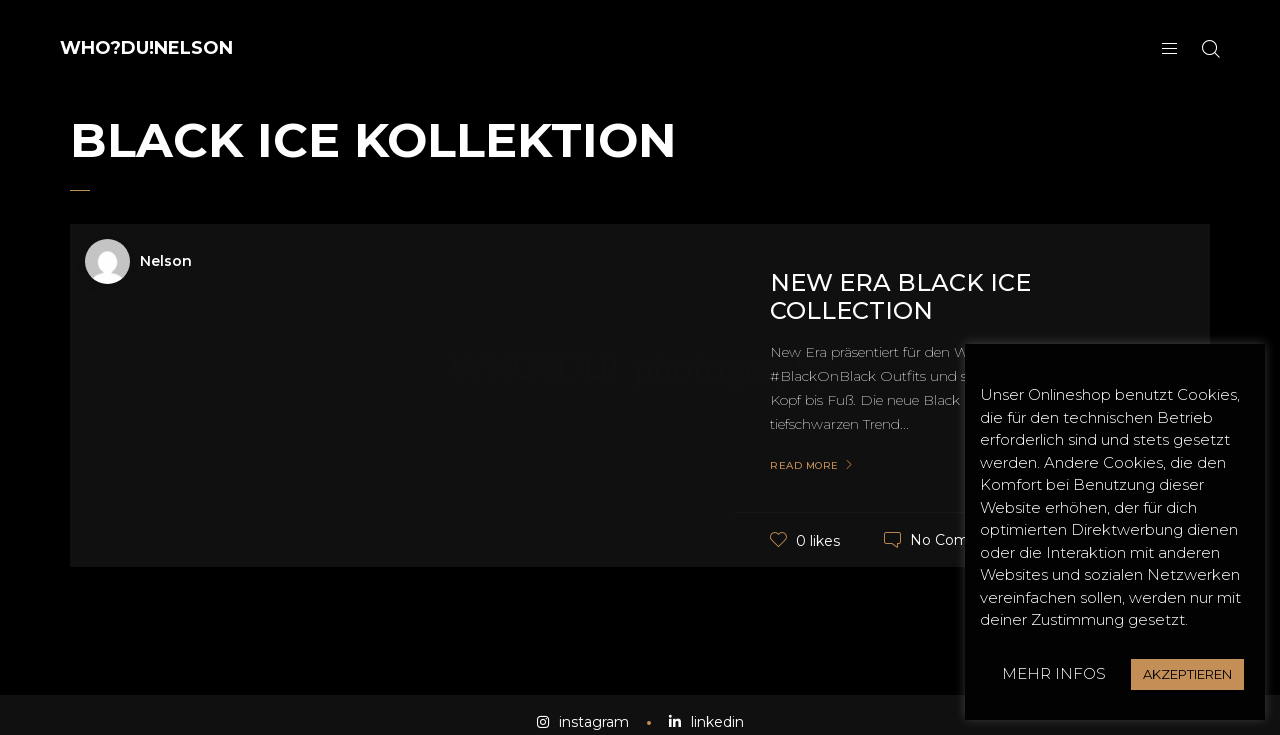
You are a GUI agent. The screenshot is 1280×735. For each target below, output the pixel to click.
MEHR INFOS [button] (1054, 673)
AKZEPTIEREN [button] (1187, 674)
